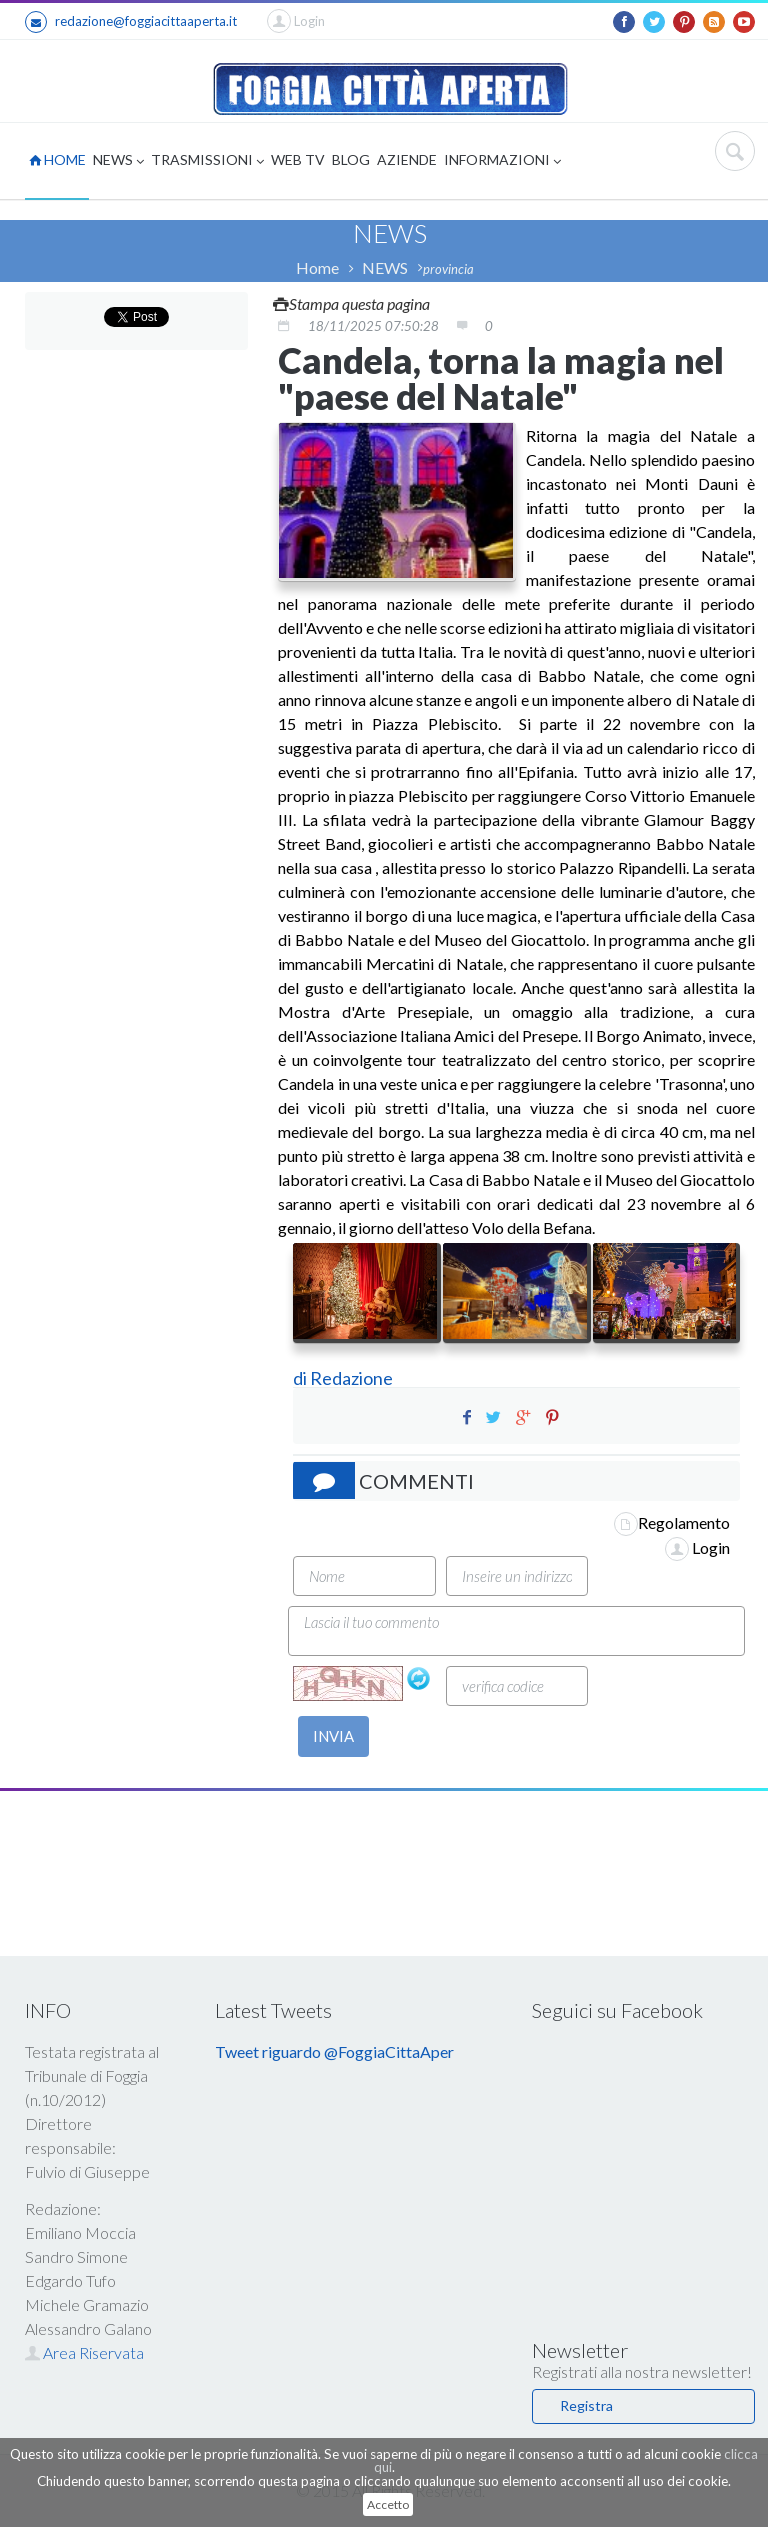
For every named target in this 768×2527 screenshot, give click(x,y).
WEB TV (298, 159)
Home (317, 267)
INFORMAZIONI (502, 161)
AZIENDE (407, 159)
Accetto (388, 2504)
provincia (448, 269)
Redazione (353, 1378)
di (301, 1378)
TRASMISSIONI (207, 161)
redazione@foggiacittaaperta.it (131, 22)
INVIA (333, 1736)
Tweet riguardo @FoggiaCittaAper (334, 2051)
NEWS (118, 161)
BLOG (351, 159)
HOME (57, 159)
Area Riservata (84, 2352)
